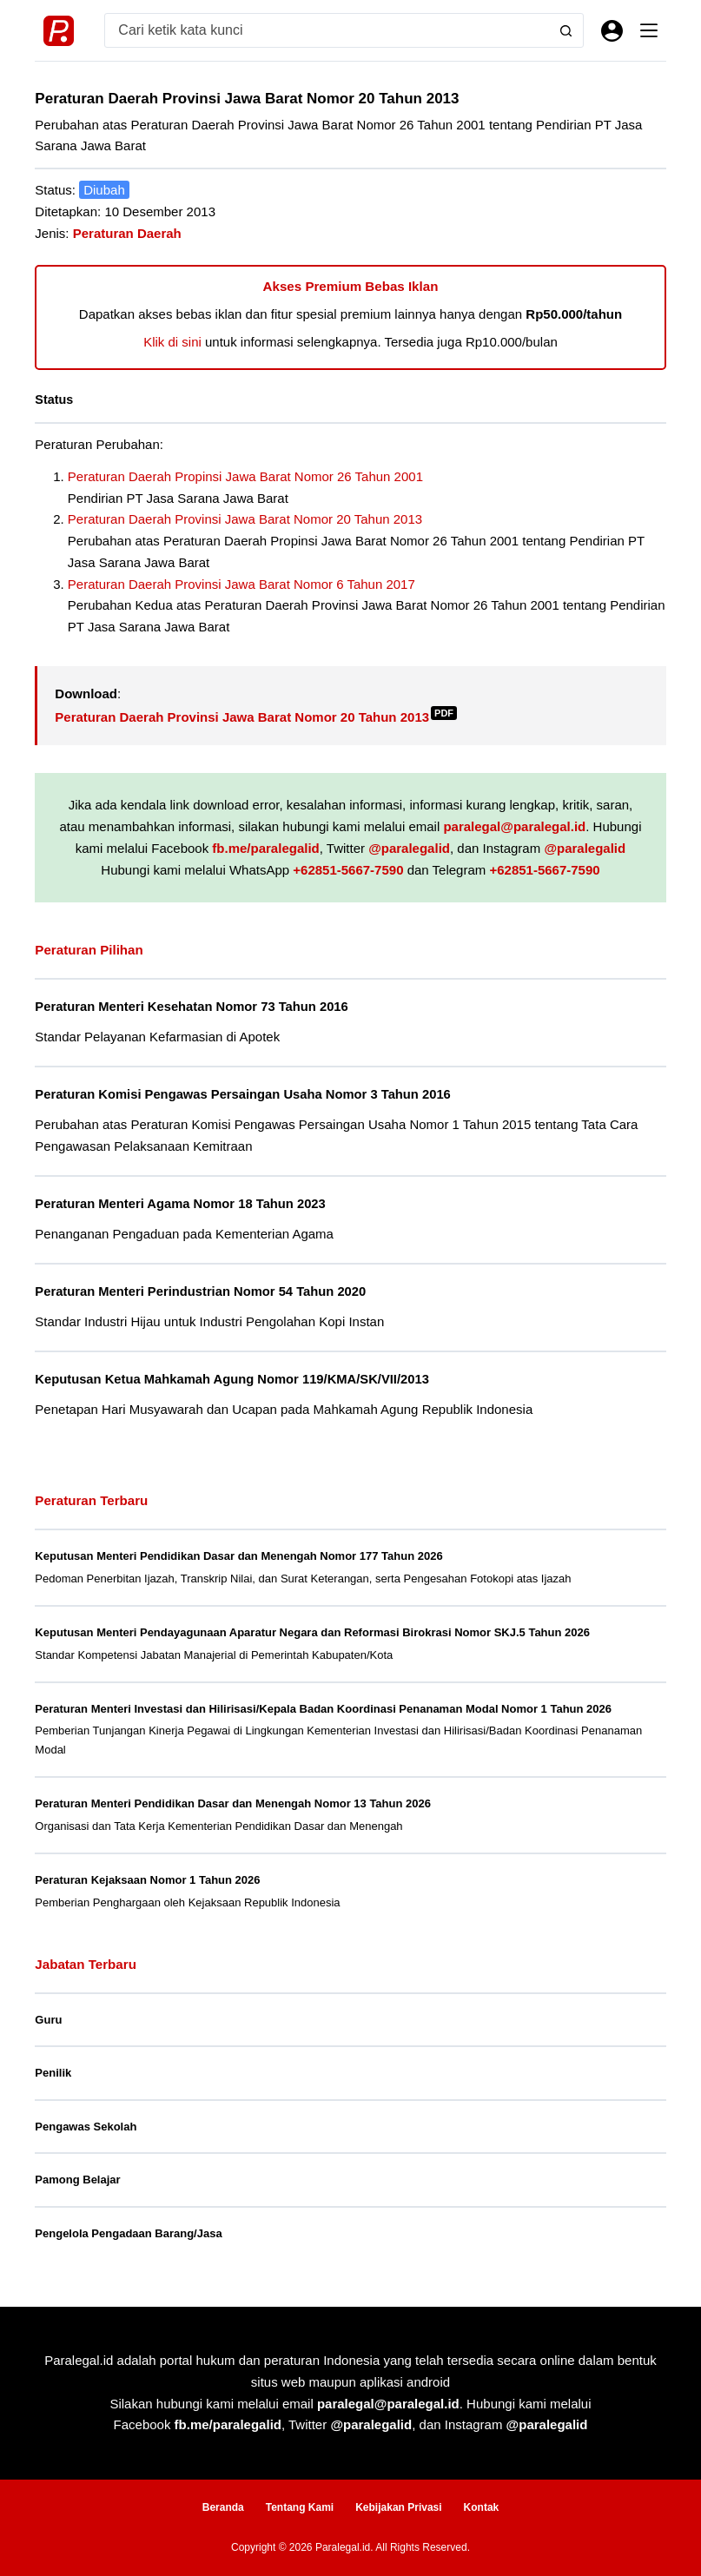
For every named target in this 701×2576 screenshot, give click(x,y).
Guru (48, 2019)
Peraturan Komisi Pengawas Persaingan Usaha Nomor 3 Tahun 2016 (242, 1094)
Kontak (481, 2507)
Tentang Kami (300, 2507)
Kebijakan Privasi (398, 2507)
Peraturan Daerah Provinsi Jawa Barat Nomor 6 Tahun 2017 (241, 584)
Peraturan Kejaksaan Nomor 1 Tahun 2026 (147, 1879)
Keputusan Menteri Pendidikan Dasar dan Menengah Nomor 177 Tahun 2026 (238, 1555)
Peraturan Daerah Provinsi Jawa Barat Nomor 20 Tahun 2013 (245, 519)
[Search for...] (327, 30)
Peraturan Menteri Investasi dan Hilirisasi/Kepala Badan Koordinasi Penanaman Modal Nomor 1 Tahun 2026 (323, 1708)
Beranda (223, 2507)
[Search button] (566, 30)
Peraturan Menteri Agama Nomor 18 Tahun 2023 (180, 1204)
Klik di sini (172, 341)
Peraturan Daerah (127, 233)
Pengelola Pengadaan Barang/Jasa (128, 2233)
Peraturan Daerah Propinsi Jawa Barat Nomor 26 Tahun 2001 (245, 476)
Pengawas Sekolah (85, 2126)
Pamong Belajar (77, 2179)
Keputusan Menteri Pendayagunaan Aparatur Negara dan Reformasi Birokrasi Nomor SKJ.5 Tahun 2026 (312, 1632)
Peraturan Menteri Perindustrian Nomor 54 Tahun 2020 (200, 1291)
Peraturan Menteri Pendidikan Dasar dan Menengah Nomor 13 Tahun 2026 (233, 1803)
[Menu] (649, 30)
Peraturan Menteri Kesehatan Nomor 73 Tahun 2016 (191, 1007)
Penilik (53, 2072)
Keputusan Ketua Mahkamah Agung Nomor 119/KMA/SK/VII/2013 (232, 1379)
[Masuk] (612, 31)
